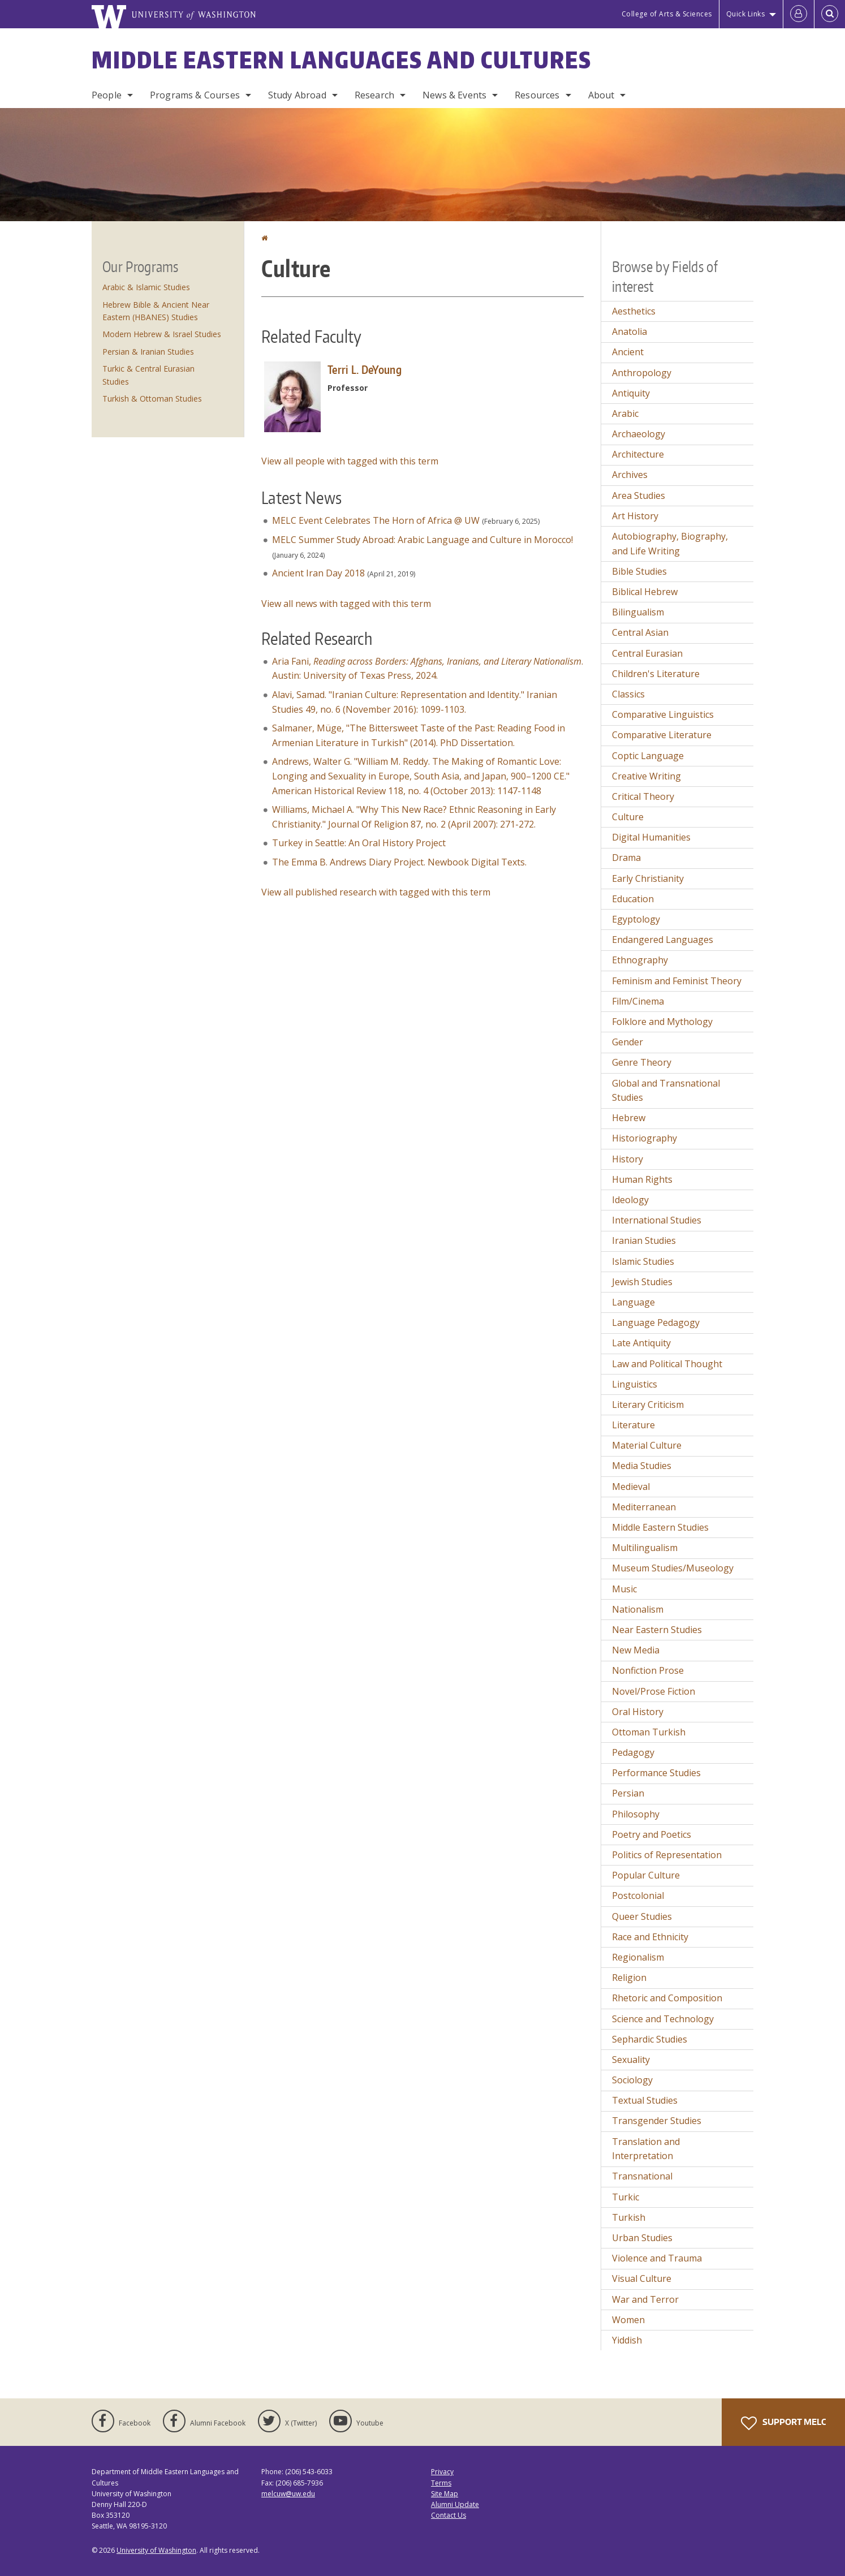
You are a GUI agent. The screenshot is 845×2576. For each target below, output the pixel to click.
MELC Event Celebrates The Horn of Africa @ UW (376, 520)
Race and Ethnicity (650, 1937)
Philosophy (635, 1814)
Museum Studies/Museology (673, 1568)
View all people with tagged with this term (349, 461)
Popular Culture (646, 1875)
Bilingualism (638, 612)
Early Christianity (648, 878)
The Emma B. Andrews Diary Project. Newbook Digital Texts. (399, 862)
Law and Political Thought (667, 1364)
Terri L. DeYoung (364, 369)
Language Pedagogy (656, 1322)
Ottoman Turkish (649, 1732)
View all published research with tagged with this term (375, 892)
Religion (629, 1977)
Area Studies (638, 495)
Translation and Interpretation (646, 2149)
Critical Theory (643, 796)
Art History (635, 516)
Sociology (632, 2080)
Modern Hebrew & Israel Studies (161, 334)
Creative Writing (646, 776)
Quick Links (745, 14)
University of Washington (156, 2550)
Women (628, 2320)
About (601, 95)
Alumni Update (455, 2504)
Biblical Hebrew (645, 591)
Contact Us (448, 2515)
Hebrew (628, 1118)
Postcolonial (638, 1895)
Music (624, 1589)
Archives (630, 474)
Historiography (644, 1138)
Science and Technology (663, 2019)
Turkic (625, 2197)
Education (633, 899)
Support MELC (783, 2423)
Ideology (630, 1200)
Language (633, 1302)
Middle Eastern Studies (660, 1527)
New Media (635, 1650)
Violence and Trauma (657, 2258)
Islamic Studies (643, 1261)
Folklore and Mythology (662, 1021)
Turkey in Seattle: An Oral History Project (360, 843)
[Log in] (798, 14)
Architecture (638, 454)
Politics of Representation (667, 1855)
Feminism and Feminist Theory (676, 981)
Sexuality (631, 2059)
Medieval (631, 1486)
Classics (628, 694)
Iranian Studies (644, 1240)
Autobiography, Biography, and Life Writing (670, 543)
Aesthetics (634, 311)
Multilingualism (645, 1547)
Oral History (637, 1711)
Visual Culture (641, 2278)
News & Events (454, 95)
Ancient (628, 352)
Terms (441, 2483)
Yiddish (627, 2340)
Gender (627, 1042)
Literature (633, 1425)
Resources (537, 95)
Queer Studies (642, 1916)
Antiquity (631, 393)
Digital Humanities (651, 837)
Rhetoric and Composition (667, 1998)
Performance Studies (656, 1773)
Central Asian (640, 632)
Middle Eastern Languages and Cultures (342, 60)
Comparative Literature (662, 735)
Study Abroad (297, 95)
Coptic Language (648, 755)
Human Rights (642, 1179)
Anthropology (641, 373)
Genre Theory (641, 1062)
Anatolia (629, 331)
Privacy (442, 2471)
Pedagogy (633, 1752)
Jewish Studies (642, 1282)
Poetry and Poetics (651, 1834)
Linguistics (634, 1384)
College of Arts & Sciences (667, 14)
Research (374, 95)
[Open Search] (829, 14)
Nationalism (637, 1609)
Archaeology (638, 434)
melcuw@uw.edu (288, 2494)
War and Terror (645, 2299)
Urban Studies (642, 2238)
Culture (628, 817)
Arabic (625, 413)
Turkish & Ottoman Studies (152, 398)
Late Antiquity (641, 1343)
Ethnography (640, 960)
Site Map (444, 2494)
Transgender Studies (656, 2120)
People (107, 95)
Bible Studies (639, 571)
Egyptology (636, 919)
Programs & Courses (195, 95)
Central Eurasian (647, 653)
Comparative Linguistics (663, 714)
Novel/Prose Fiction (653, 1691)
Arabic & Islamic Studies (146, 287)
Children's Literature (656, 673)
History (627, 1159)
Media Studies (641, 1465)
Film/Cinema (638, 1001)
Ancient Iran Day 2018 (318, 573)
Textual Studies (645, 2100)
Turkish (628, 2217)
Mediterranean (644, 1507)
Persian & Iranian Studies (148, 351)
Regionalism (638, 1957)
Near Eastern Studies (657, 1629)
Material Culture (647, 1445)
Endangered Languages (662, 939)
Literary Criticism (648, 1404)
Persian (628, 1793)
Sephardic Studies (649, 2039)
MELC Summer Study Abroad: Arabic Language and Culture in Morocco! (422, 539)
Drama (626, 857)
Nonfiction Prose (648, 1670)
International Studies (656, 1220)
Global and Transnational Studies (666, 1090)
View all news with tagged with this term (346, 603)
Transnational (642, 2176)
